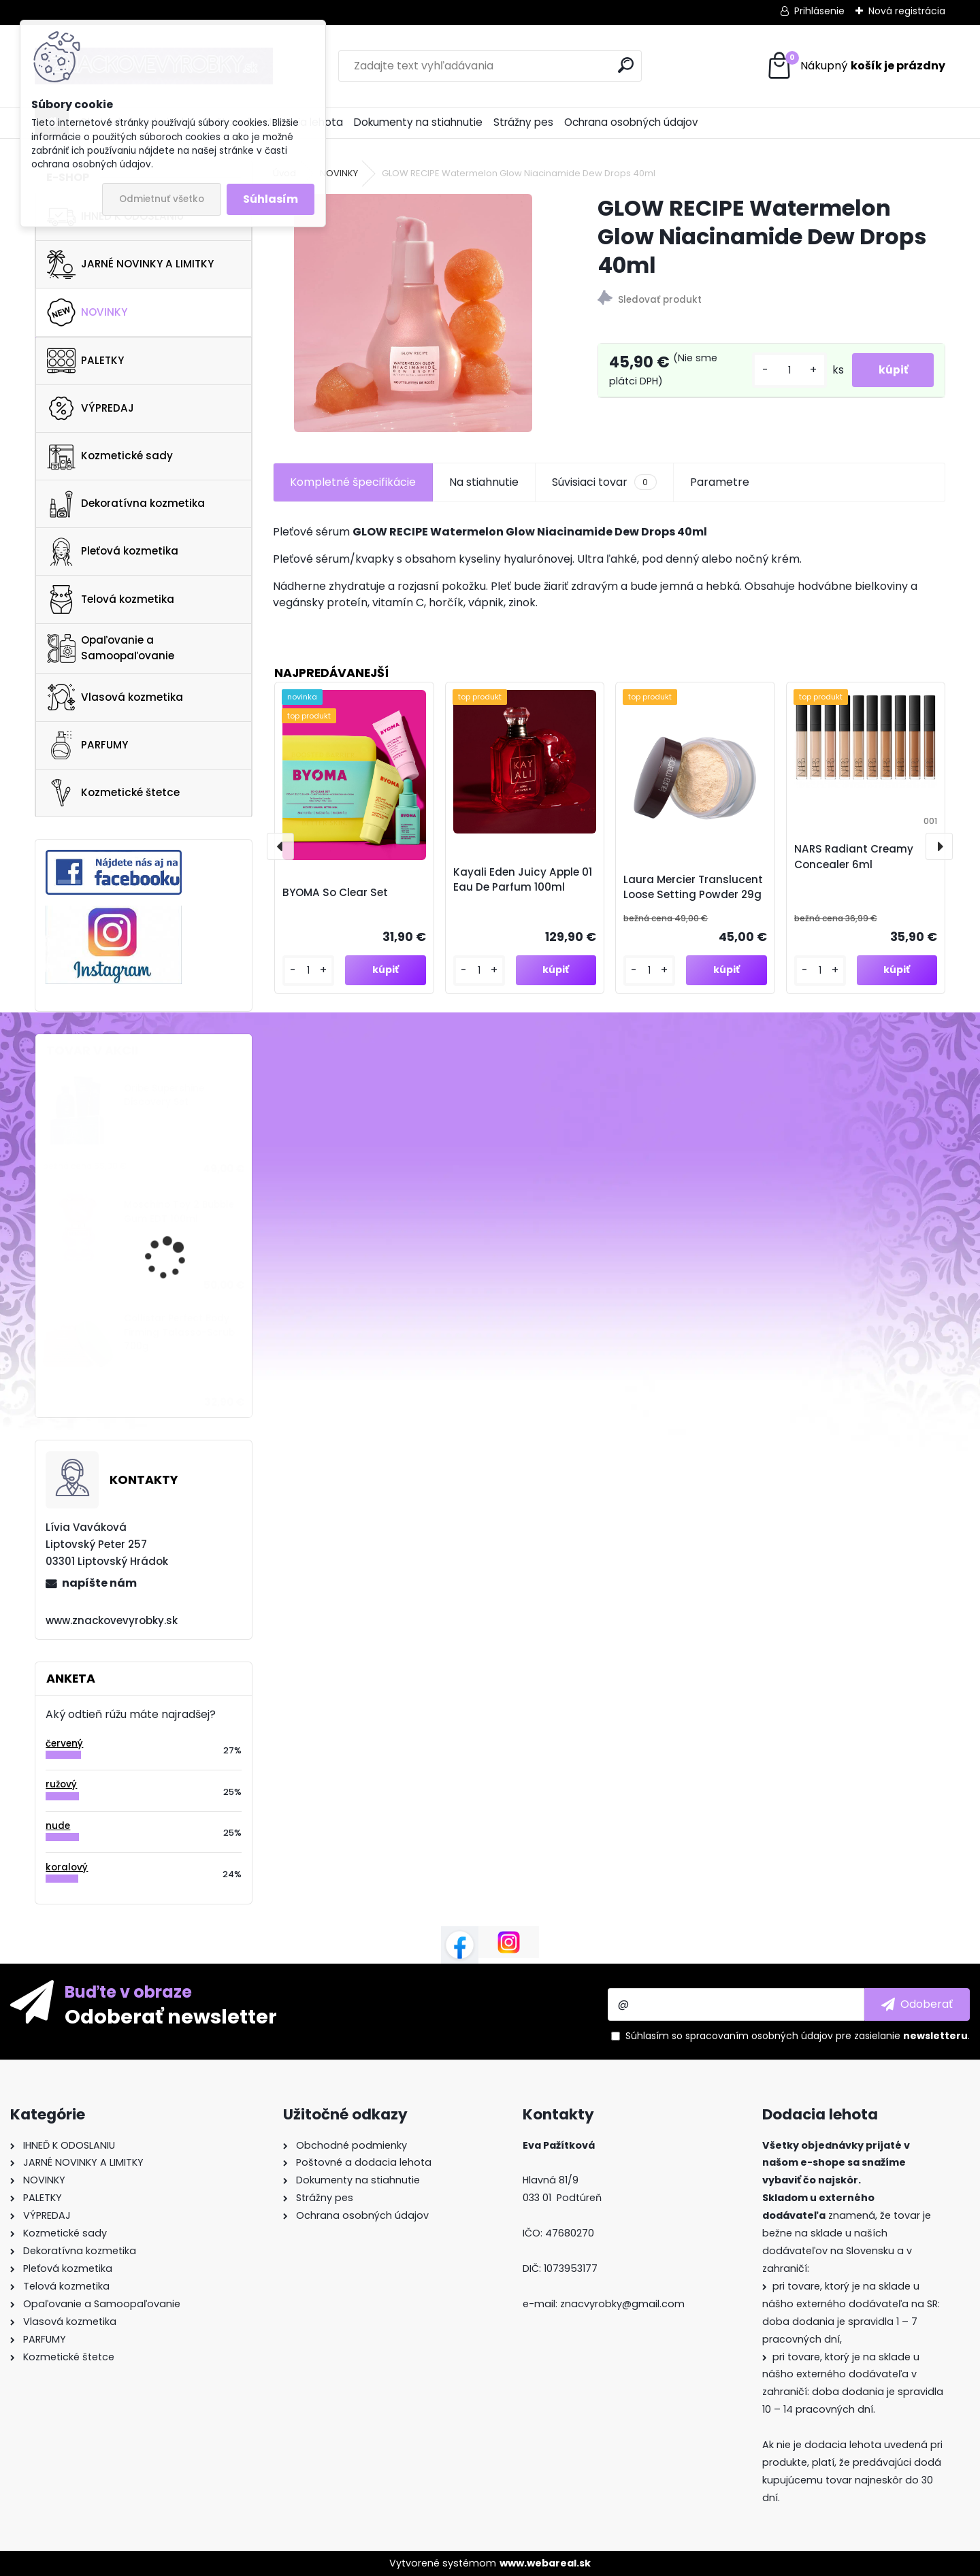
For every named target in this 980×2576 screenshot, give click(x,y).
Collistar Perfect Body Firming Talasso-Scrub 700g (179, 1332)
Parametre (719, 482)
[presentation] (280, 846)
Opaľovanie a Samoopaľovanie (110, 648)
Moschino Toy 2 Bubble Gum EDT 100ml (179, 1211)
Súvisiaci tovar (604, 482)
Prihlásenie (819, 11)
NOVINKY (87, 312)
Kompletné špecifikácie (353, 482)
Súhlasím (270, 199)
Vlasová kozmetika (115, 697)
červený (64, 1743)
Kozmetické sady (110, 456)
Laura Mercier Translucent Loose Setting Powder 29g (693, 887)
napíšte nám (99, 1583)
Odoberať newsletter (171, 2016)
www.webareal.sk (545, 2563)
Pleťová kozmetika (112, 552)
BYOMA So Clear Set (335, 892)
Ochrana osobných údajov (631, 122)
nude (58, 1825)
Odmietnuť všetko (161, 199)
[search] (626, 65)
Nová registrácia (906, 11)
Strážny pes (523, 122)
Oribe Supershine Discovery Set (164, 1095)
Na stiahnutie (484, 482)
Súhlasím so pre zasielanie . (797, 2036)
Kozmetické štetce (113, 792)
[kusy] (786, 370)
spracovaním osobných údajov (759, 2036)
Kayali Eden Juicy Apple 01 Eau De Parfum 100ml (522, 880)
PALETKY (85, 360)
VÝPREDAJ (90, 408)
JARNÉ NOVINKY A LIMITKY (130, 264)
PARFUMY (87, 745)
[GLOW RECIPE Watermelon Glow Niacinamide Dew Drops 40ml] (413, 313)
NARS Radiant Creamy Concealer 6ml (853, 857)
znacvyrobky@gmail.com (622, 2304)
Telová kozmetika (110, 599)
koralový (67, 1867)
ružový (61, 1784)
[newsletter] (917, 2004)
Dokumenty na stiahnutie (418, 122)
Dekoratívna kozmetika (126, 504)
